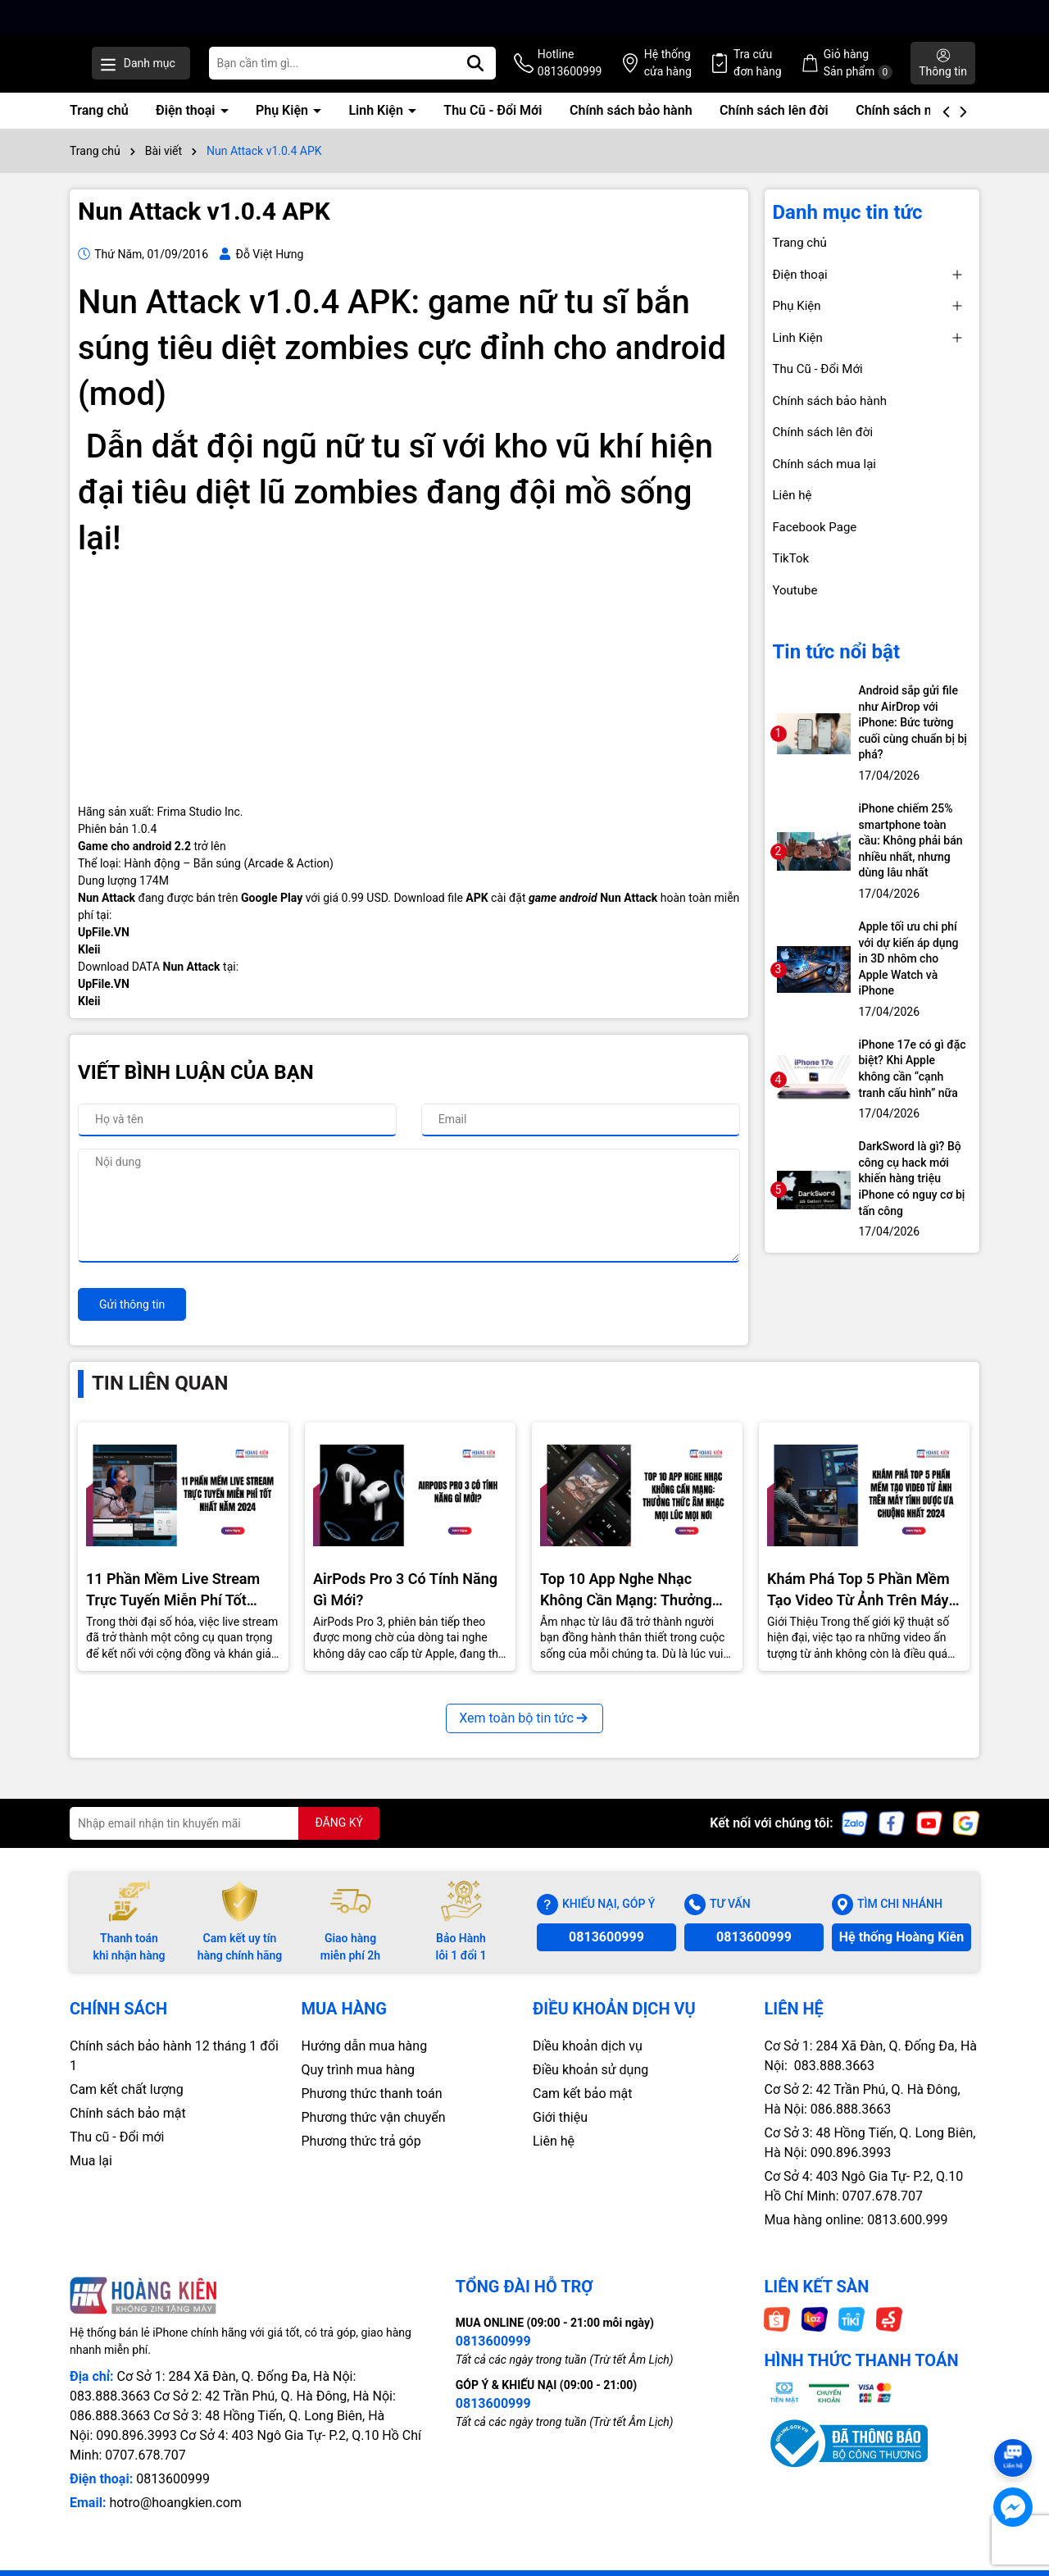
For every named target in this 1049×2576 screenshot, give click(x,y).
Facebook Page (815, 544)
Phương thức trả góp (361, 2158)
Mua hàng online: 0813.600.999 (856, 2237)
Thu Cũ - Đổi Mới (492, 127)
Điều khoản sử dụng (590, 2087)
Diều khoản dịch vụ (588, 2063)
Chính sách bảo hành (631, 127)
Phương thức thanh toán (372, 2111)
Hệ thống (714, 73)
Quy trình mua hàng (358, 2087)
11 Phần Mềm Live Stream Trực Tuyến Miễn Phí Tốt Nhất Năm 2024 (173, 1607)
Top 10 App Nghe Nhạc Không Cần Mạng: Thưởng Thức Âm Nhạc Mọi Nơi (626, 1607)
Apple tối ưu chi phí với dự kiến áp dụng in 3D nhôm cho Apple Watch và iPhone (909, 975)
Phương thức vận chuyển (374, 2134)
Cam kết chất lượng (127, 2106)
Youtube (795, 607)
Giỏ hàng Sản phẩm (883, 73)
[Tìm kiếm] (540, 72)
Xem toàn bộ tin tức (524, 1735)
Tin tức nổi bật (837, 669)
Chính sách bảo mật (128, 2130)
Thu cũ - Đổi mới (117, 2154)
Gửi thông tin (132, 1321)
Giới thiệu (560, 2134)
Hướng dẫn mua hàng (365, 2063)
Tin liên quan (160, 1400)
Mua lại (91, 2178)
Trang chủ (99, 127)
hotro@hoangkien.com (175, 2520)
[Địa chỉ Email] (224, 1840)
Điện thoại (187, 127)
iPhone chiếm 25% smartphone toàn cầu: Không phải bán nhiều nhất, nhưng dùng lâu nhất (911, 857)
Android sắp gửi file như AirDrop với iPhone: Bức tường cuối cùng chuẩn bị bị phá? (913, 739)
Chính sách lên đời (774, 127)
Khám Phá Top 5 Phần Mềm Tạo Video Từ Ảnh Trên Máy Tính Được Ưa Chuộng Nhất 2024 (858, 1607)
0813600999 (606, 1954)
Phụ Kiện (283, 127)
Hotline (625, 73)
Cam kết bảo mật (583, 2111)
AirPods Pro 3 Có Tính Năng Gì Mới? (405, 1606)
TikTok (791, 575)
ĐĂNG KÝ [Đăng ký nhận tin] (339, 1839)
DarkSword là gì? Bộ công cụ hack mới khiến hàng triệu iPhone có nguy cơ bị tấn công (912, 1195)
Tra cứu (794, 73)
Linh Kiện (377, 127)
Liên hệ (792, 512)
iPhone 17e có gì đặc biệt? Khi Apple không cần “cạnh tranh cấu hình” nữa (912, 1086)
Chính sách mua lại (911, 127)
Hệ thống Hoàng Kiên (901, 1954)
